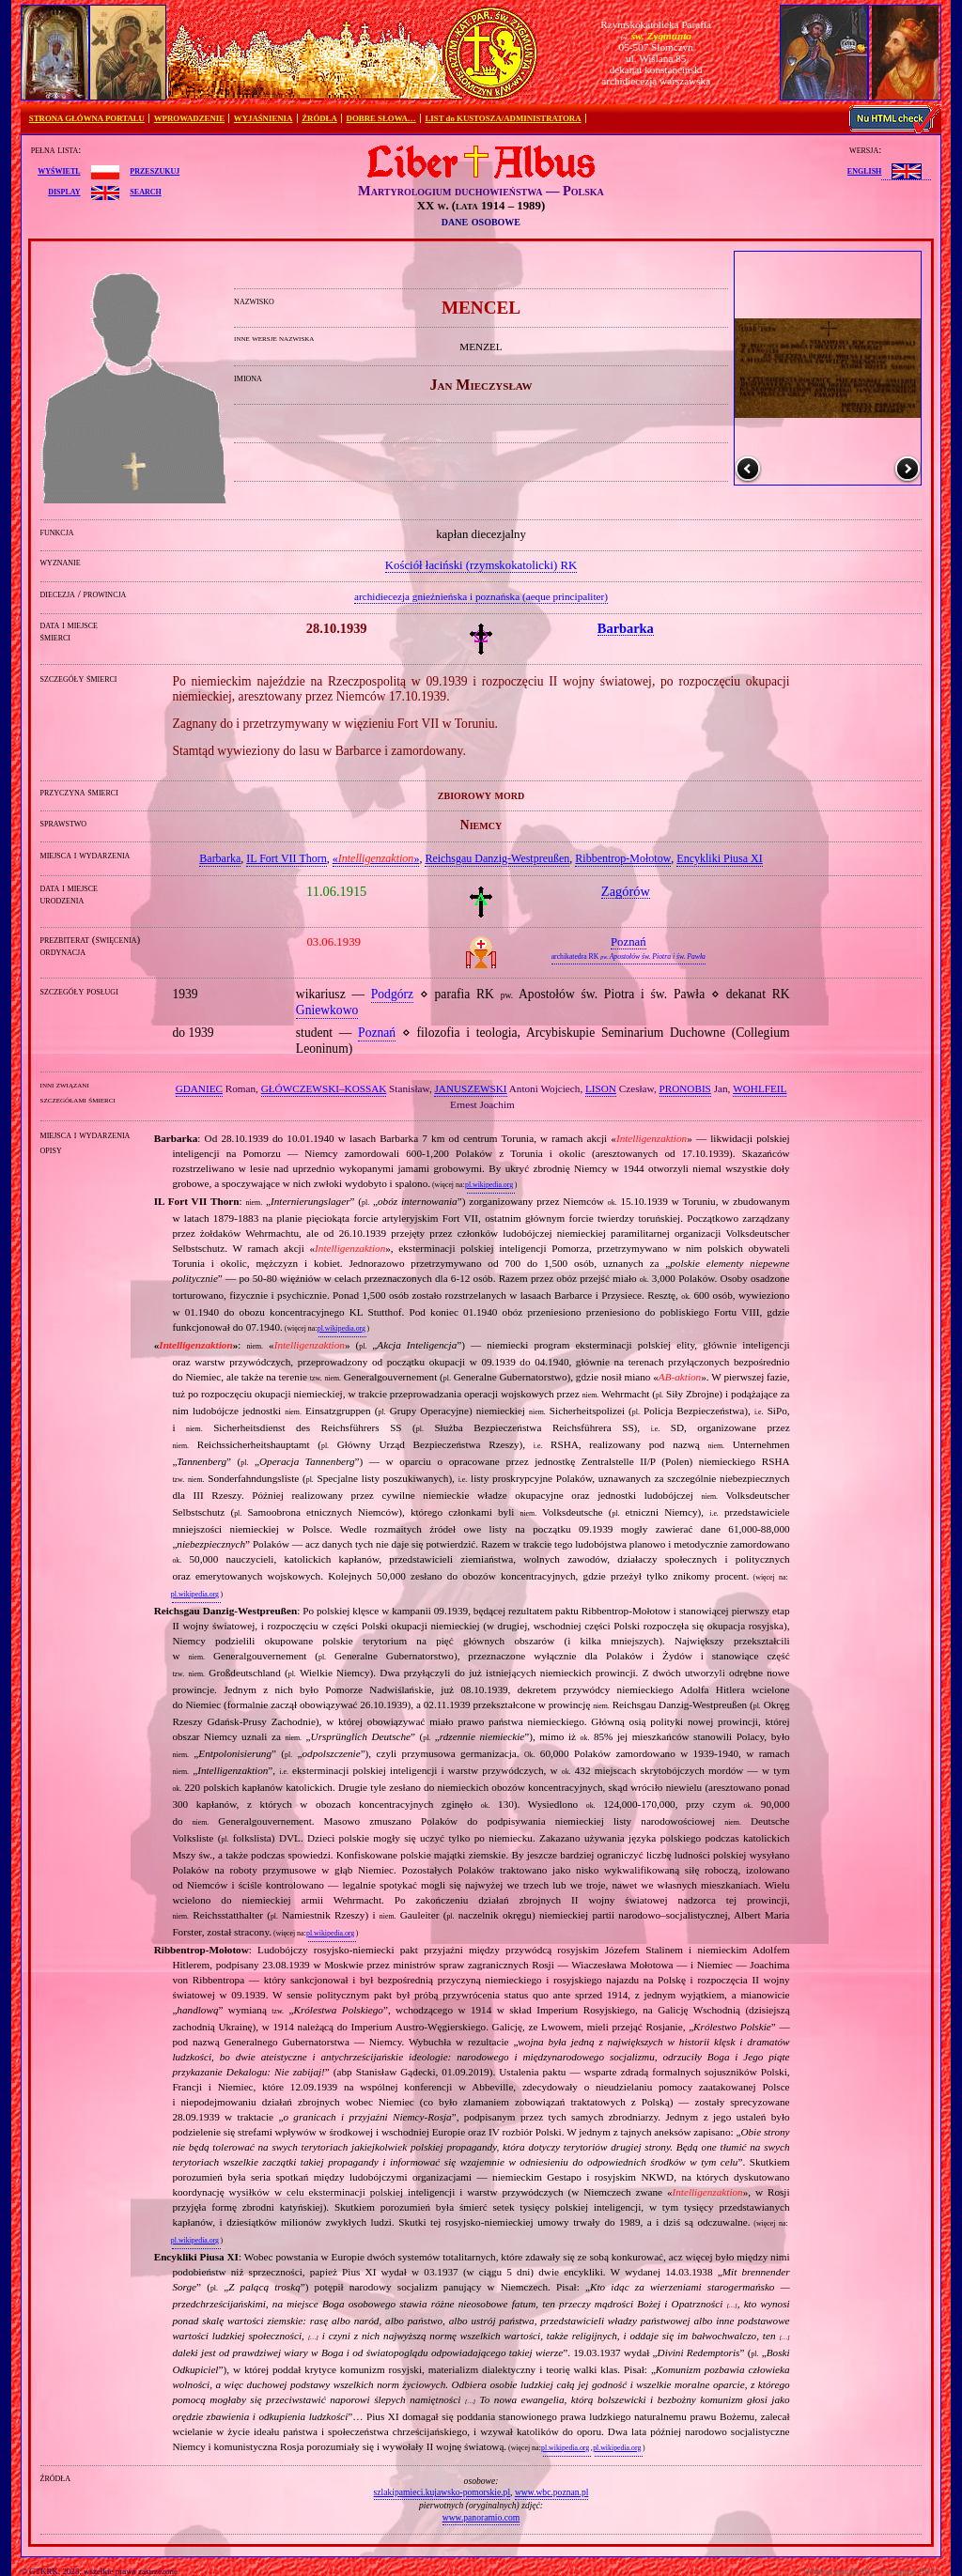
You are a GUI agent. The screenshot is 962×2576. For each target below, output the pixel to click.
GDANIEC (199, 1088)
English (864, 170)
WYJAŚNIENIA (263, 118)
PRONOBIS (685, 1088)
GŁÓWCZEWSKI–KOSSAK (324, 1088)
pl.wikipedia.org (489, 1184)
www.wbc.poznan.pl (552, 2492)
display (64, 190)
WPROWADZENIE (189, 118)
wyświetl (59, 170)
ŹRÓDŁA (319, 118)
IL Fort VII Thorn (286, 858)
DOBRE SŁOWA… (381, 118)
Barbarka (219, 858)
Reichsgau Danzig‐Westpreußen (497, 858)
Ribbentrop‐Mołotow (623, 858)
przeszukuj (154, 170)
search (145, 190)
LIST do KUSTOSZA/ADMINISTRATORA (503, 118)
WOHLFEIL (759, 1088)
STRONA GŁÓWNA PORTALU (87, 118)
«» (376, 858)
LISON (600, 1088)
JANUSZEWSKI (470, 1088)
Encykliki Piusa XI (719, 858)
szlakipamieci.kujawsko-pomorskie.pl (442, 2492)
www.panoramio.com (481, 2517)
